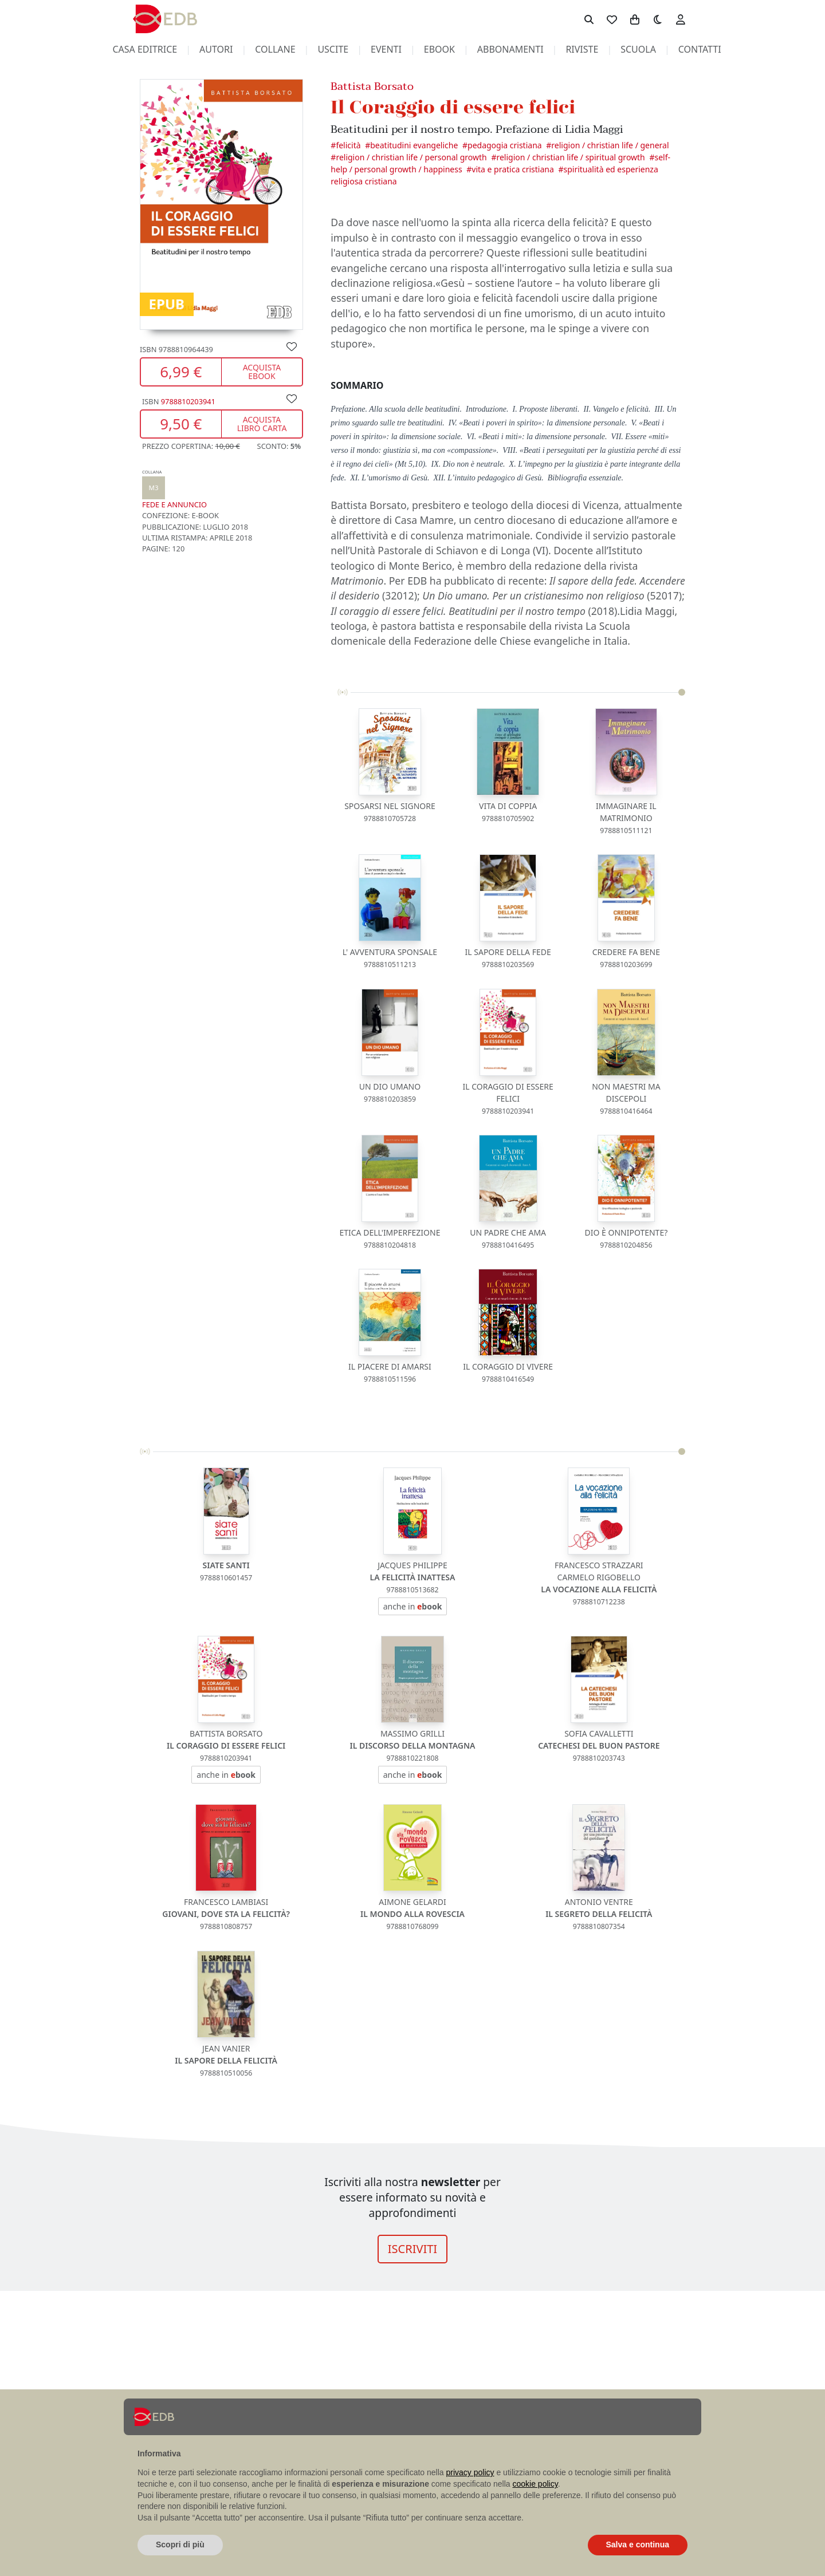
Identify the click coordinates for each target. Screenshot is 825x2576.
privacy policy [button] (470, 2472)
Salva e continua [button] (637, 2544)
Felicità (348, 145)
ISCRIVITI (412, 2249)
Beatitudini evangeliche (414, 145)
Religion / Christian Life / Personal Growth (411, 157)
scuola (638, 49)
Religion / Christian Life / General (610, 145)
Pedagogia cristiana (504, 145)
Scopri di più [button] (180, 2544)
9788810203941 (188, 401)
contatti (699, 49)
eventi (386, 49)
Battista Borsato (372, 86)
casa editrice (144, 49)
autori (216, 49)
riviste (581, 49)
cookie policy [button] (535, 2483)
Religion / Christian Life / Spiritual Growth (570, 157)
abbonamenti (510, 49)
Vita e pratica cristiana (513, 169)
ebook (439, 49)
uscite (332, 49)
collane (275, 49)
